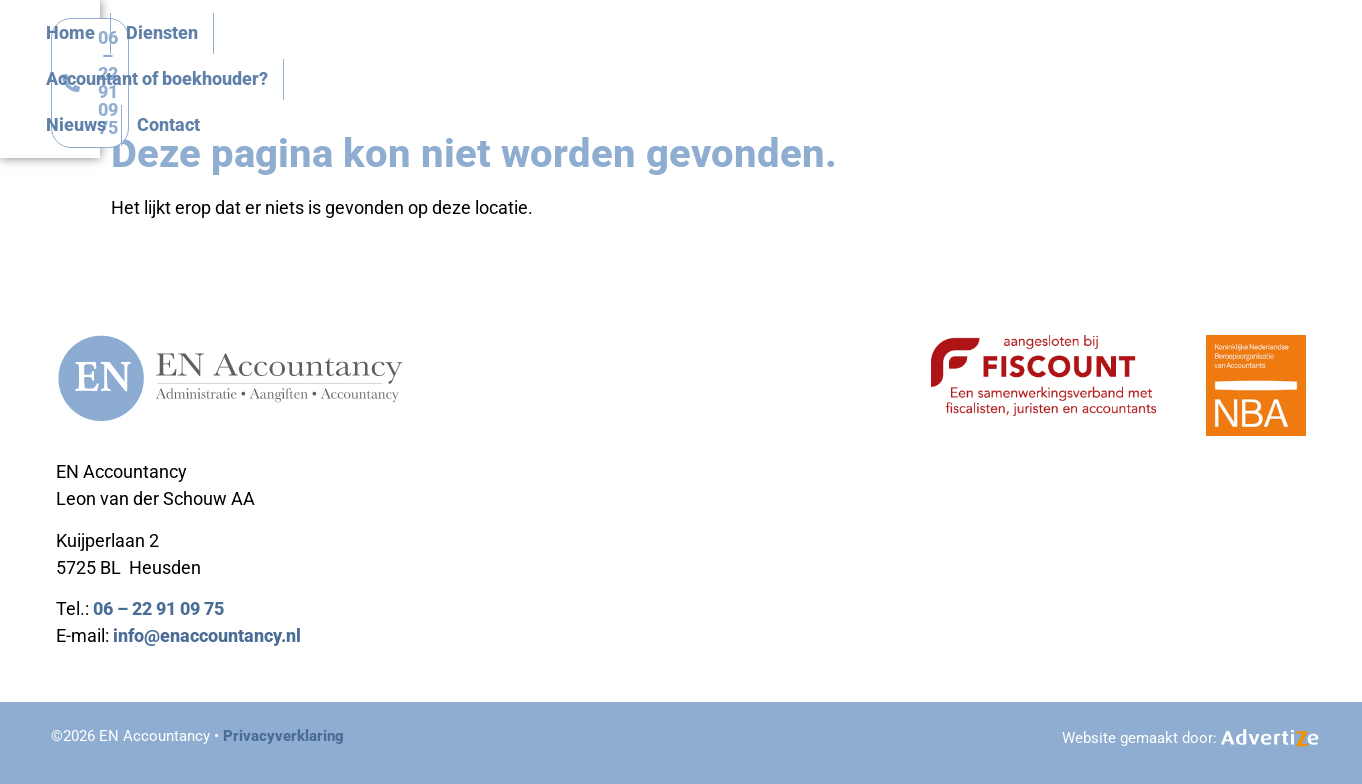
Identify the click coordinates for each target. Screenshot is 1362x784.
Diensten (598, 60)
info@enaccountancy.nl (207, 635)
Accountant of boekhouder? (776, 60)
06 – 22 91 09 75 (158, 608)
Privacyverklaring (283, 736)
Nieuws (948, 60)
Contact (1040, 60)
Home (506, 60)
